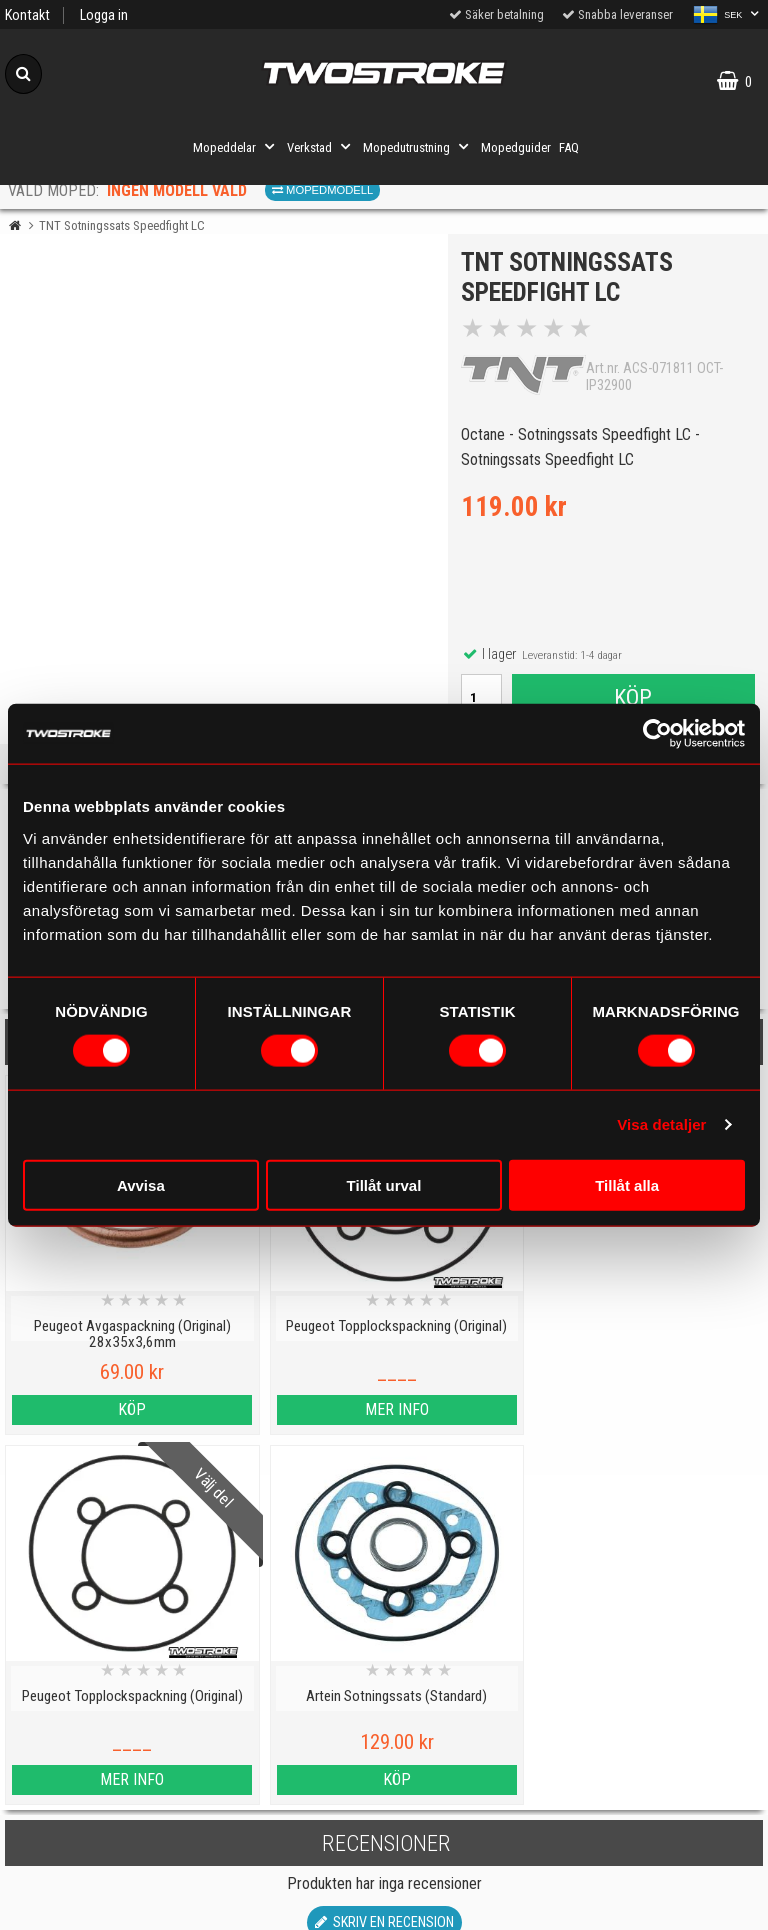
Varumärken (96, 1857)
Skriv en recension (384, 1557)
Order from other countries (288, 1857)
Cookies (95, 1811)
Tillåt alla (627, 1184)
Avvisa (141, 1184)
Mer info (288, 1414)
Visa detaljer (661, 1124)
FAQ (569, 147)
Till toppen (384, 1638)
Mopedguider (516, 147)
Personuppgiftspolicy (95, 1719)
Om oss (479, 1798)
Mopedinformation (287, 1765)
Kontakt (27, 15)
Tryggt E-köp (288, 1811)
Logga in (104, 15)
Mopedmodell (322, 190)
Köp (633, 699)
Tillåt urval (384, 1184)
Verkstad (321, 147)
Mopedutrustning (418, 147)
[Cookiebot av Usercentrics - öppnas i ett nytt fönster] (657, 734)
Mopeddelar (236, 147)
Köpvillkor (95, 1903)
